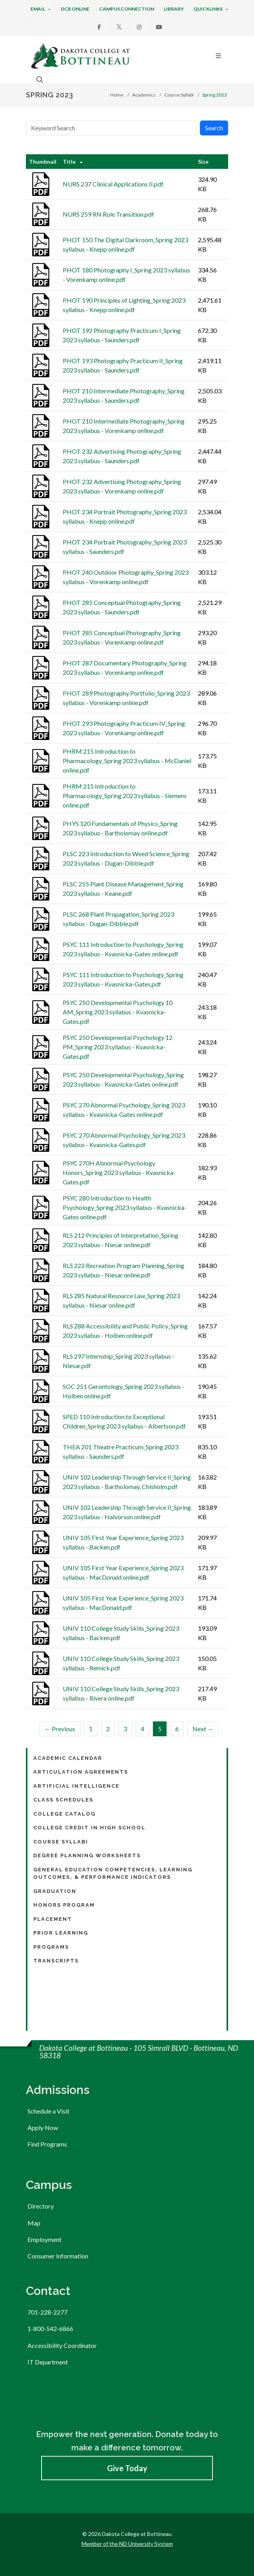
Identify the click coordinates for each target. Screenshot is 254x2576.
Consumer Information (57, 2256)
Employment (44, 2239)
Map (33, 2223)
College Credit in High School (89, 1828)
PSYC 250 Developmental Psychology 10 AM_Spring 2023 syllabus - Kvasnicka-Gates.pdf (117, 1012)
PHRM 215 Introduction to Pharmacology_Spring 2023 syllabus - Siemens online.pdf (125, 795)
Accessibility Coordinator (62, 2345)
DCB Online (75, 9)
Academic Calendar (67, 1758)
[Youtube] (159, 27)
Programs (51, 1947)
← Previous (59, 1728)
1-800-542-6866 (50, 2328)
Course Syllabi (179, 95)
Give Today (127, 2468)
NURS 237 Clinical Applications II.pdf (113, 184)
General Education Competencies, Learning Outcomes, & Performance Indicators (112, 1873)
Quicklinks (211, 9)
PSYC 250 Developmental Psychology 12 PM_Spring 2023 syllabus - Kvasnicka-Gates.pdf (117, 1047)
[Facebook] (99, 27)
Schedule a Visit (48, 2111)
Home (116, 95)
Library (174, 9)
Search (214, 128)
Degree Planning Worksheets (87, 1855)
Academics (144, 95)
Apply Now (42, 2127)
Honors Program (64, 1905)
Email (41, 9)
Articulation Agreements (80, 1772)
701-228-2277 (47, 2312)
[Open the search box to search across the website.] (39, 79)
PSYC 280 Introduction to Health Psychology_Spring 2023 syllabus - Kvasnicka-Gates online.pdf (125, 1207)
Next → (203, 1728)
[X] (119, 27)
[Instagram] (139, 27)
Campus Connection (126, 9)
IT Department (47, 2362)
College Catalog (64, 1814)
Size (203, 161)
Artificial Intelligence (76, 1786)
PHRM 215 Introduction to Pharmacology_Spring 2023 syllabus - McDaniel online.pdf (127, 760)
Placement (52, 1919)
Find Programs (47, 2144)
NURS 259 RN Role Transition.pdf (108, 214)
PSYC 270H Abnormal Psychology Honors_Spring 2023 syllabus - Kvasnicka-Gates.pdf (119, 1172)
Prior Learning (60, 1933)
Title (69, 161)
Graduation (54, 1891)
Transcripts (56, 1961)
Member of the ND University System (127, 2543)
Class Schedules (63, 1800)
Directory (40, 2206)
